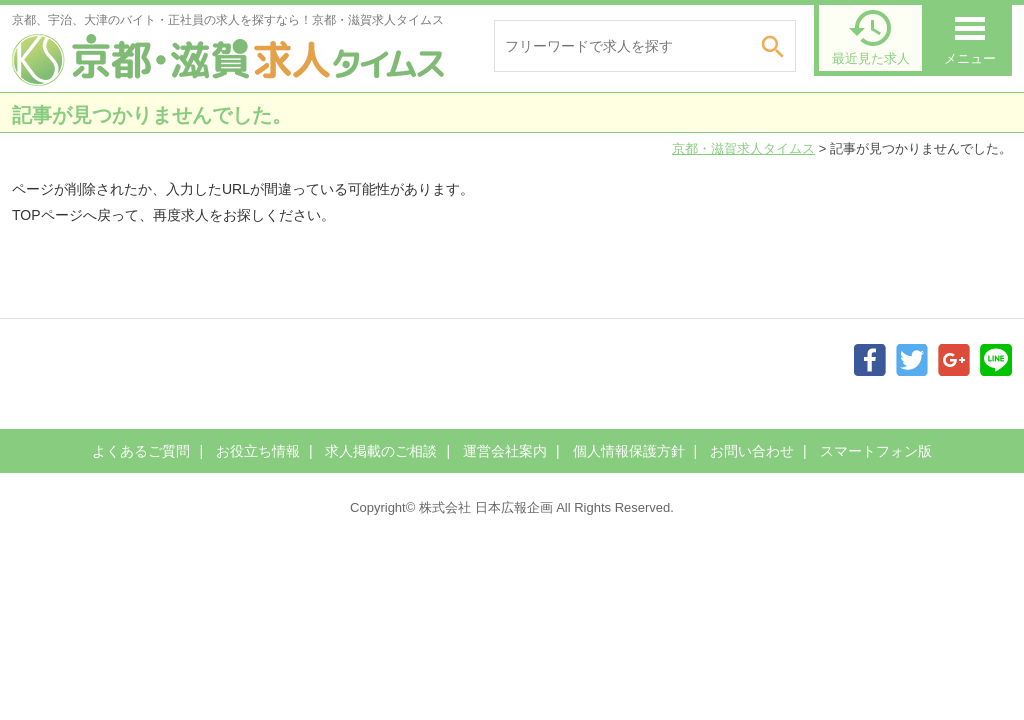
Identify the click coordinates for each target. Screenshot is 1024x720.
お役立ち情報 (258, 451)
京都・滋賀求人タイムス (743, 148)
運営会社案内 (505, 451)
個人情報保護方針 (629, 451)
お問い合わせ (752, 451)
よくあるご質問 (141, 451)
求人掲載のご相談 (381, 451)
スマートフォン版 (876, 451)
